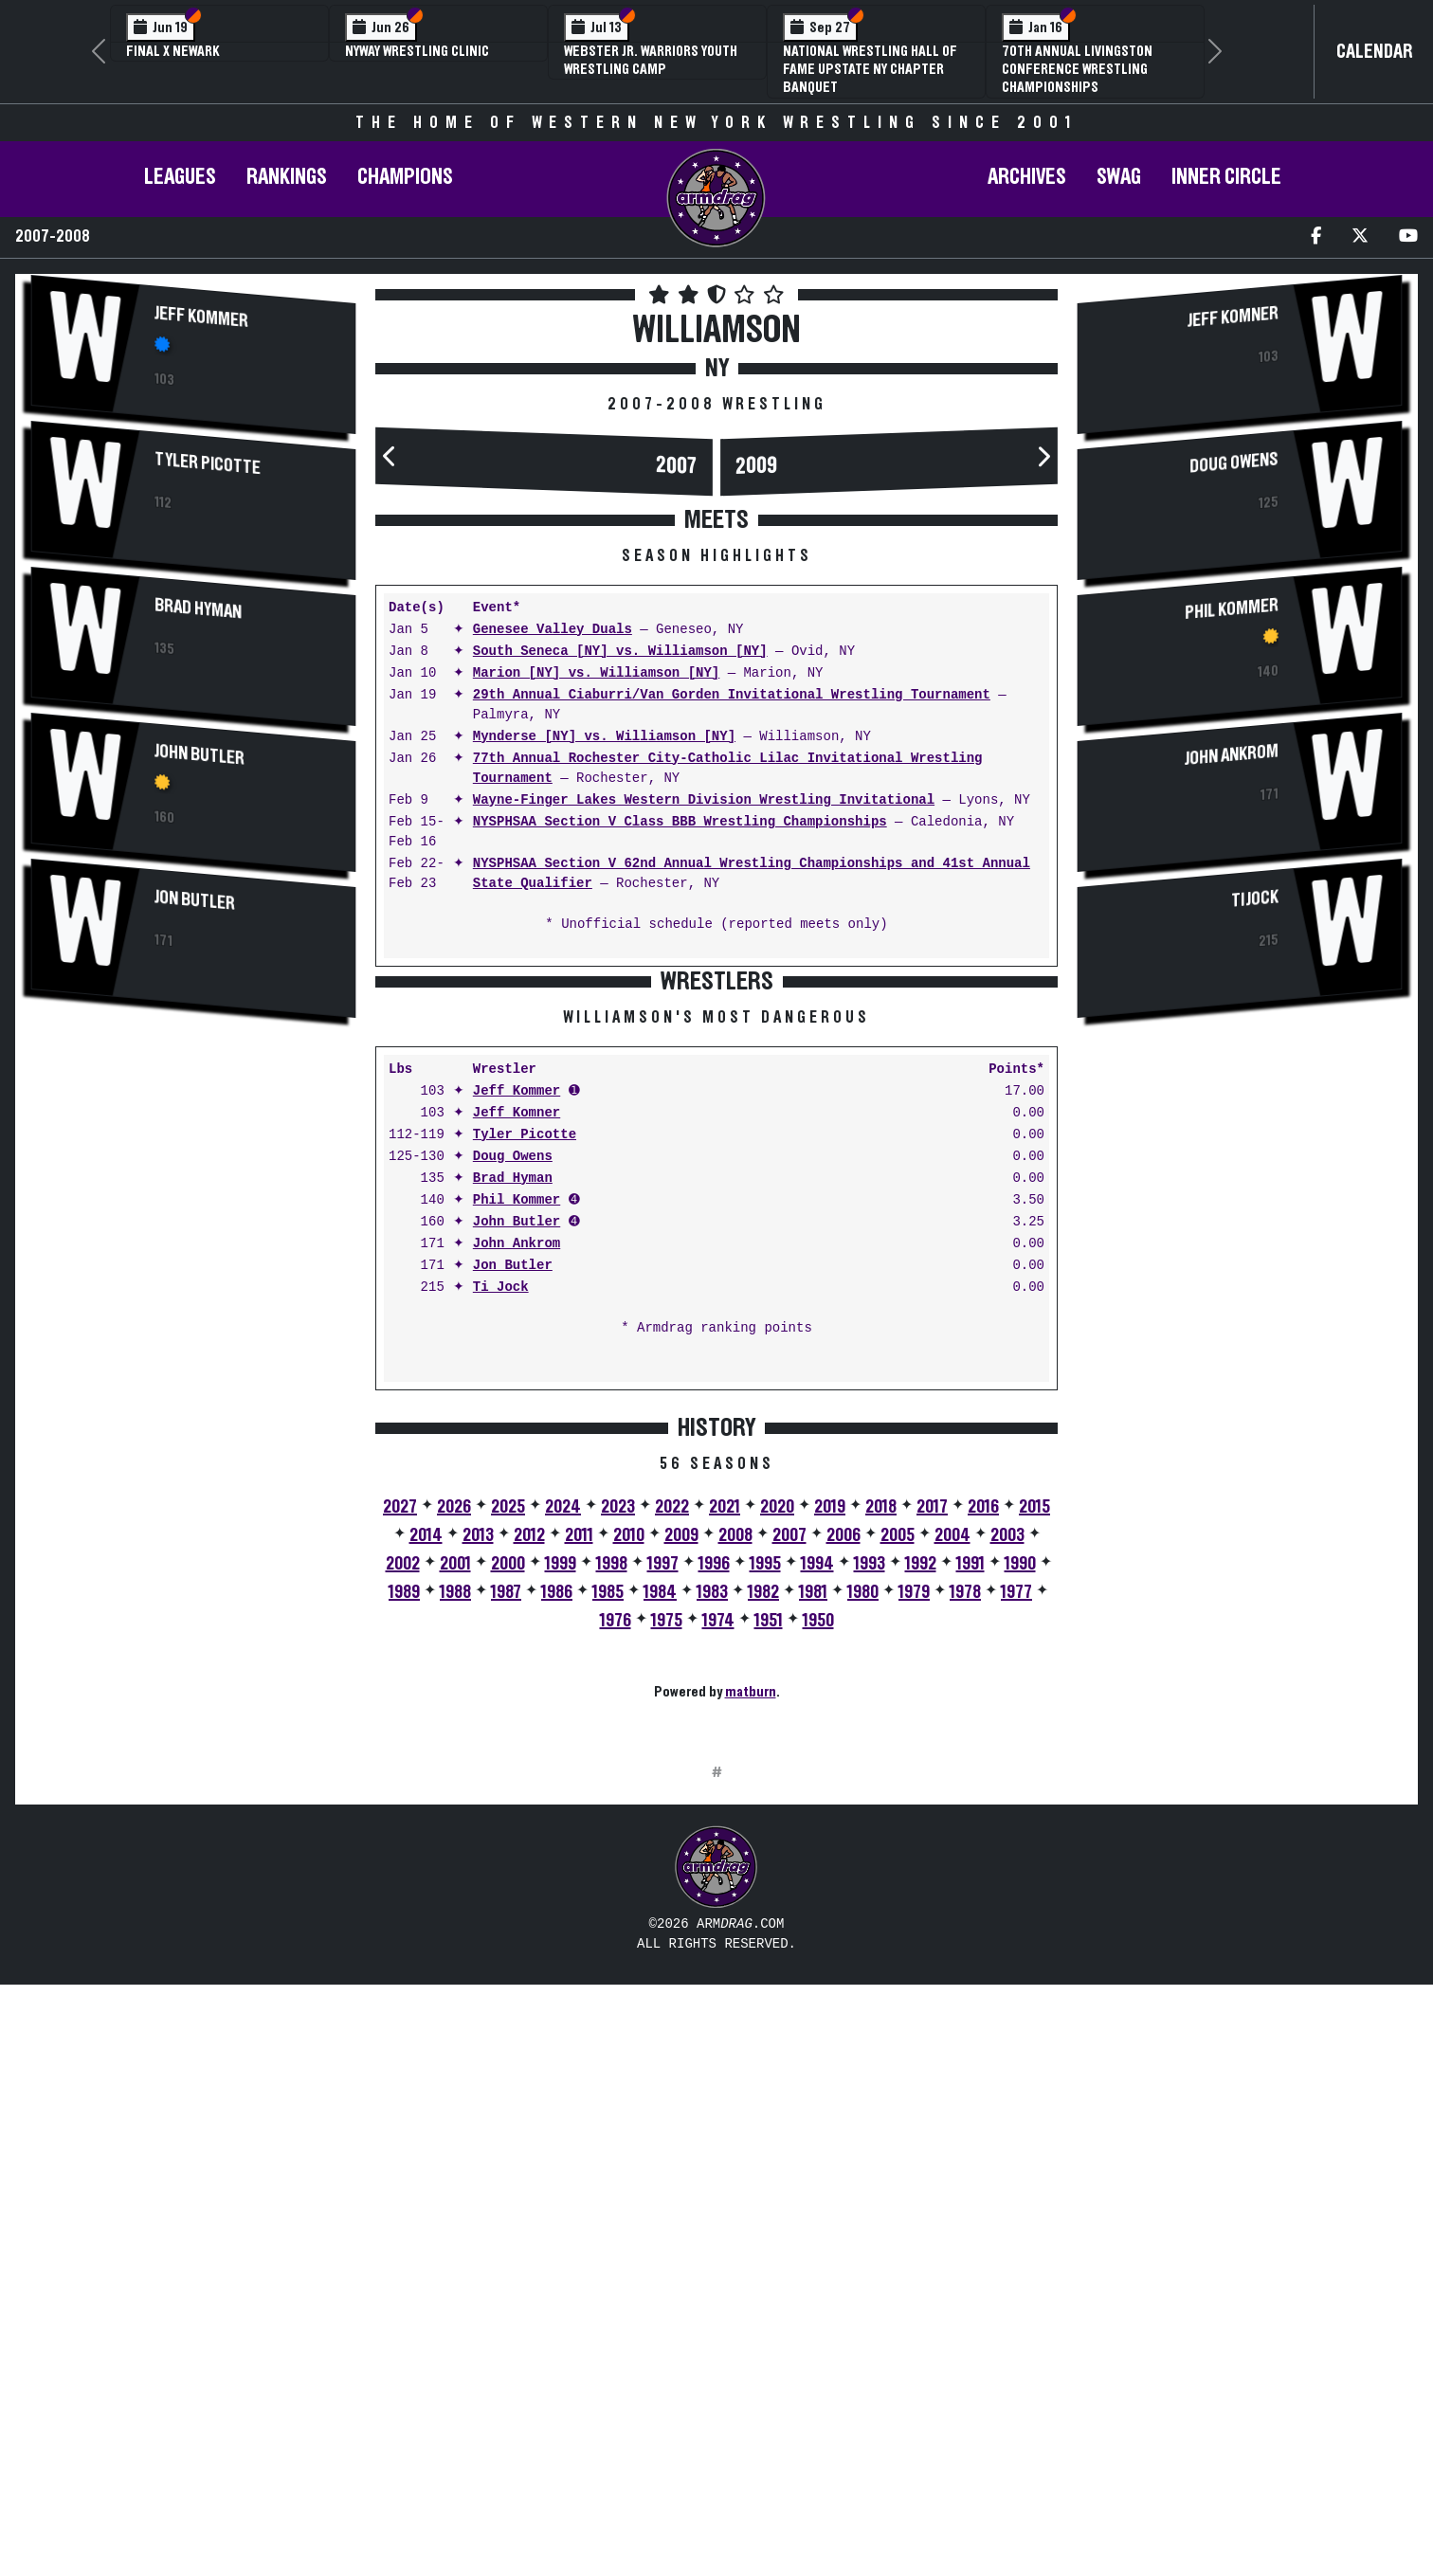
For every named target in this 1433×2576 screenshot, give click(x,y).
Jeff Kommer (201, 317)
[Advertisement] (193, 1197)
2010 (628, 1831)
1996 (714, 1859)
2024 (563, 1802)
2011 (579, 1831)
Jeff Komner (516, 1409)
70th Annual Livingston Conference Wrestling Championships (1077, 69)
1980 (863, 1887)
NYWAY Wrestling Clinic (417, 51)
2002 (403, 1859)
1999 (560, 1859)
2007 (677, 466)
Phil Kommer (516, 1496)
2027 (400, 1802)
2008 (735, 1831)
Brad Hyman (198, 608)
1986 (556, 1887)
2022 (672, 1802)
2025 (508, 1802)
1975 (666, 1916)
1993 (869, 1859)
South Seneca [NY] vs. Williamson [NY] (620, 652)
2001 (455, 1859)
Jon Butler (194, 900)
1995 (765, 1859)
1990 (1020, 1859)
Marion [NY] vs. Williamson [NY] (596, 673)
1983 (712, 1887)
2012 (529, 1831)
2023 (618, 1802)
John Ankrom (516, 1540)
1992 (920, 1859)
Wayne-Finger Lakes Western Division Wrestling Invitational (703, 800)
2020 (777, 1802)
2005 (897, 1831)
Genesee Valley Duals (552, 630)
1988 (455, 1887)
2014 (426, 1831)
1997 (663, 1859)
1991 (970, 1859)
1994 (817, 1859)
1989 (404, 1887)
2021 (724, 1802)
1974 (718, 1916)
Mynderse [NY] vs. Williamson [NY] (604, 737)
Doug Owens (513, 1452)
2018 (881, 1802)
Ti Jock (501, 1583)
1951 (768, 1916)
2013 (478, 1831)
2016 (983, 1802)
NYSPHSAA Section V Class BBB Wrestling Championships (680, 822)
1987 (506, 1887)
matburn (750, 1987)
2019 (829, 1802)
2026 (454, 1802)
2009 (756, 466)
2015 (1034, 1802)
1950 (818, 1916)
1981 (813, 1887)
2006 (843, 1831)
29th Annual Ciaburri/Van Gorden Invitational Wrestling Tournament (731, 695)
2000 (508, 1859)
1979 (914, 1887)
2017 (932, 1802)
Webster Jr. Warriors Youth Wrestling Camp (650, 60)
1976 (615, 1916)
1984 (660, 1887)
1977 (1016, 1887)
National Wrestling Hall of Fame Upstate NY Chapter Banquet (870, 69)
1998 (611, 1859)
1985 (608, 1887)
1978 (965, 1887)
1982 (763, 1887)
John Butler (199, 754)
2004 (952, 1831)
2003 (1007, 1831)
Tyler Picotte (207, 463)
